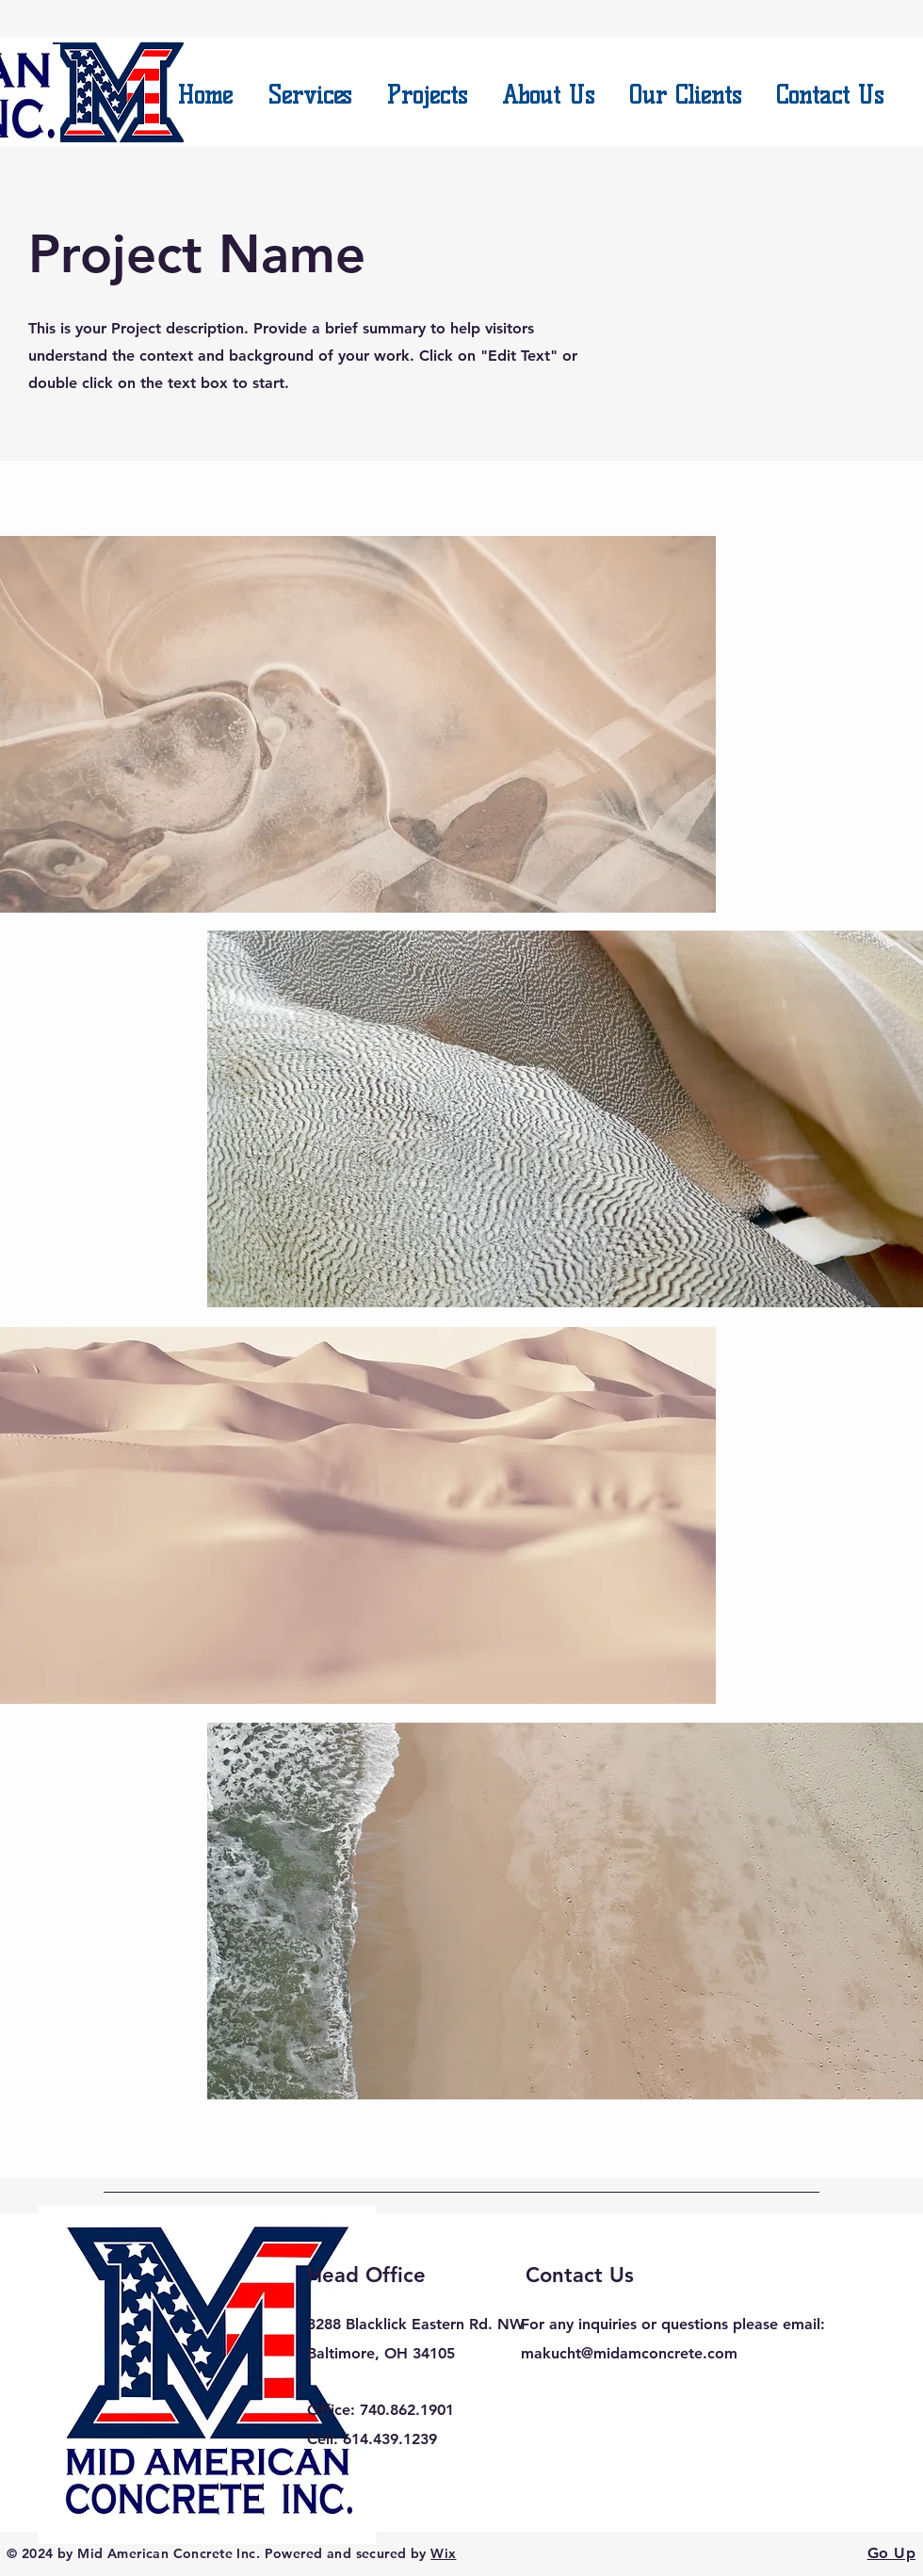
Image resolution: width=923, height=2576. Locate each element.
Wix (443, 2553)
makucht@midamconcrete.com (629, 2353)
